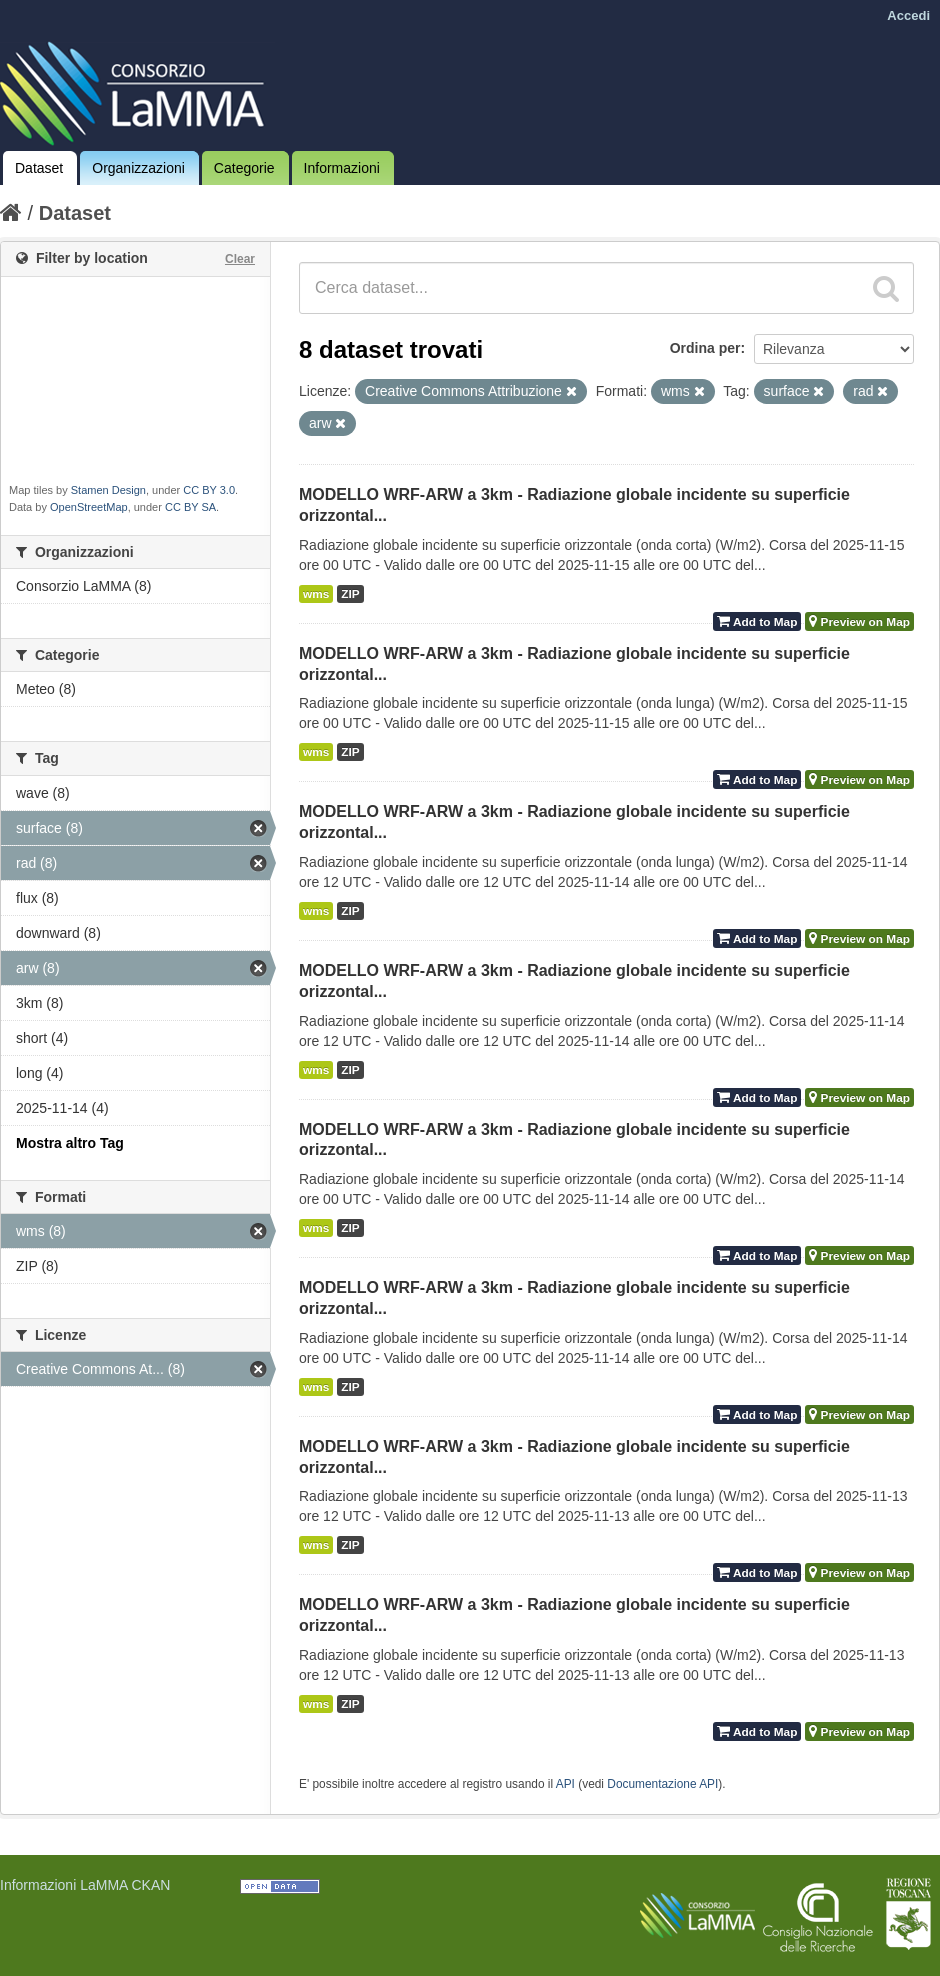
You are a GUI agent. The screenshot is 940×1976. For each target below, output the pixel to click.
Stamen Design (108, 490)
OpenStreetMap (89, 507)
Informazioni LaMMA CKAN (85, 1885)
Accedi (908, 15)
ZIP (350, 594)
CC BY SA (190, 507)
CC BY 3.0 (209, 490)
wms (316, 594)
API (565, 1784)
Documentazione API (662, 1784)
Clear (240, 259)
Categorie (244, 168)
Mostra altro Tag (70, 1143)
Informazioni (342, 168)
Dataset (39, 168)
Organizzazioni (138, 168)
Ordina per (705, 348)
